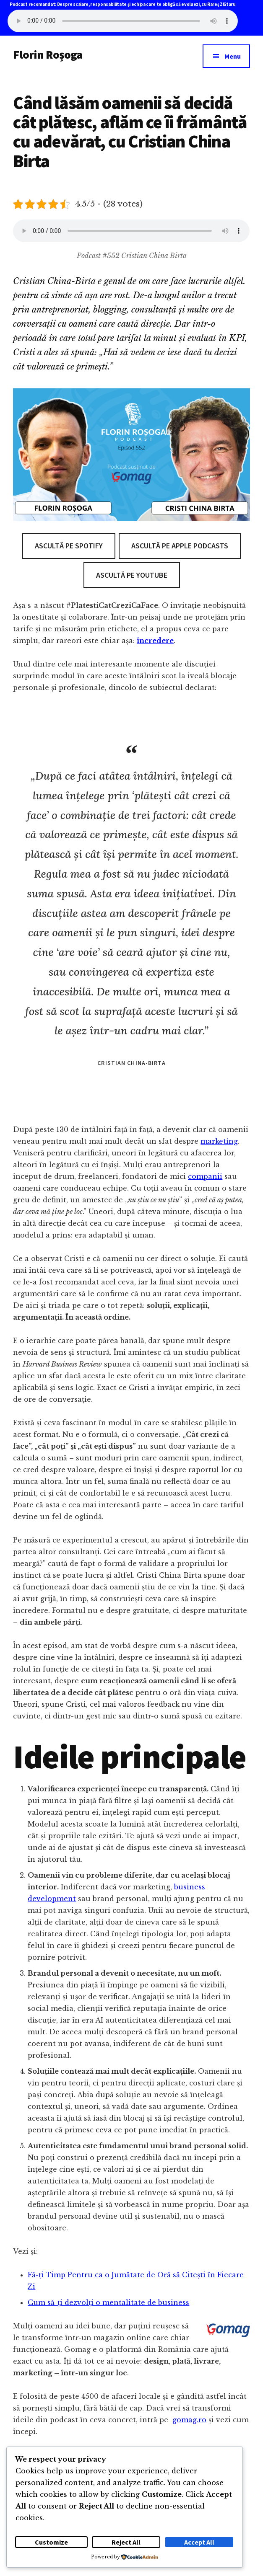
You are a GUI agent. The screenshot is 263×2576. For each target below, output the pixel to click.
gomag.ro (189, 2420)
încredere (155, 640)
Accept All (199, 2542)
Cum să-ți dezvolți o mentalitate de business (108, 2302)
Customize (51, 2542)
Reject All (126, 2542)
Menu (232, 56)
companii (205, 1176)
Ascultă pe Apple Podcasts (179, 545)
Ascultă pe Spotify (69, 545)
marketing (219, 1141)
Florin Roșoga (47, 54)
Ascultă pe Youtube (131, 575)
